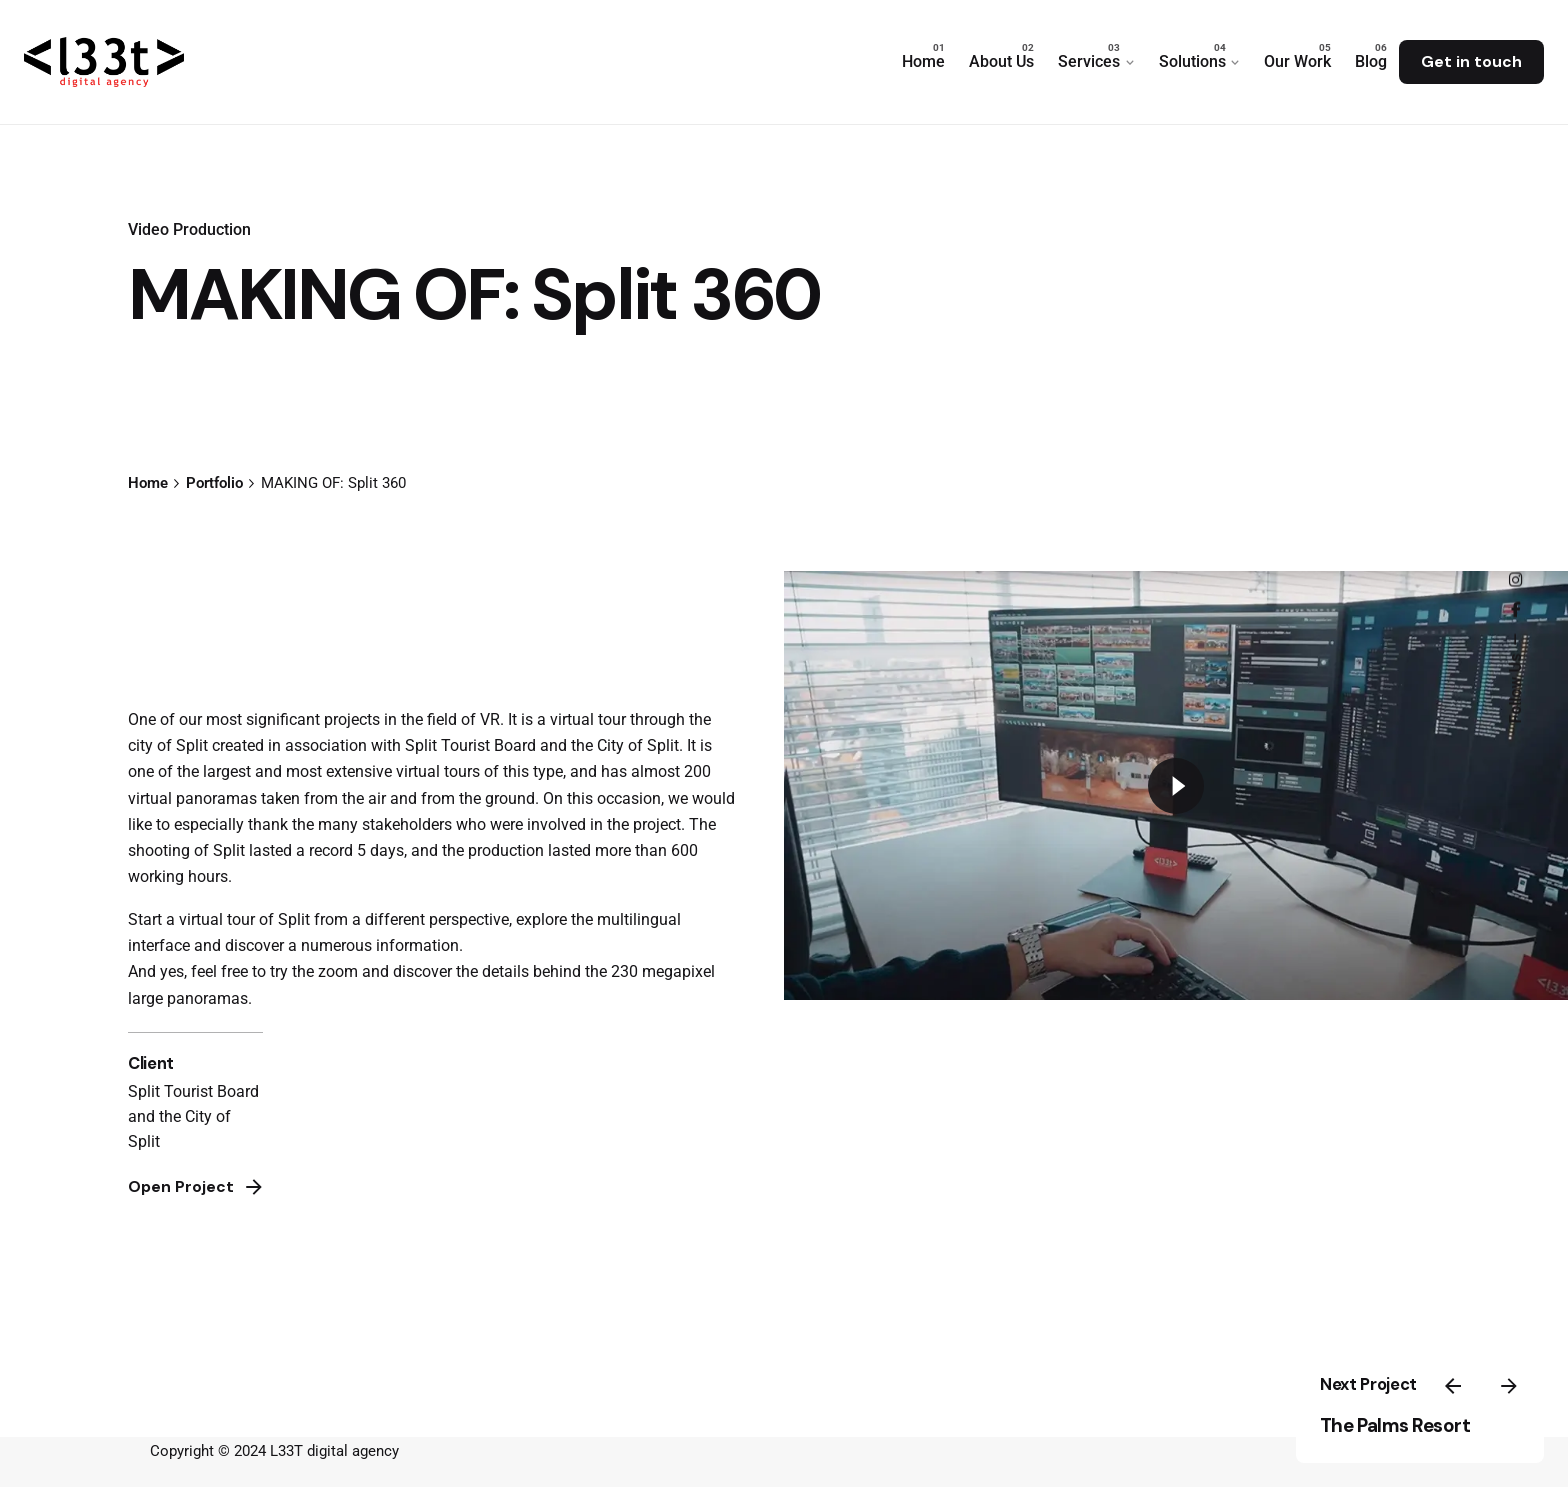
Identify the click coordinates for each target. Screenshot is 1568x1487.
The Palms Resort (1395, 1425)
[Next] (1509, 1386)
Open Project (197, 1187)
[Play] (1176, 786)
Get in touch (1471, 62)
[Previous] (1453, 1386)
